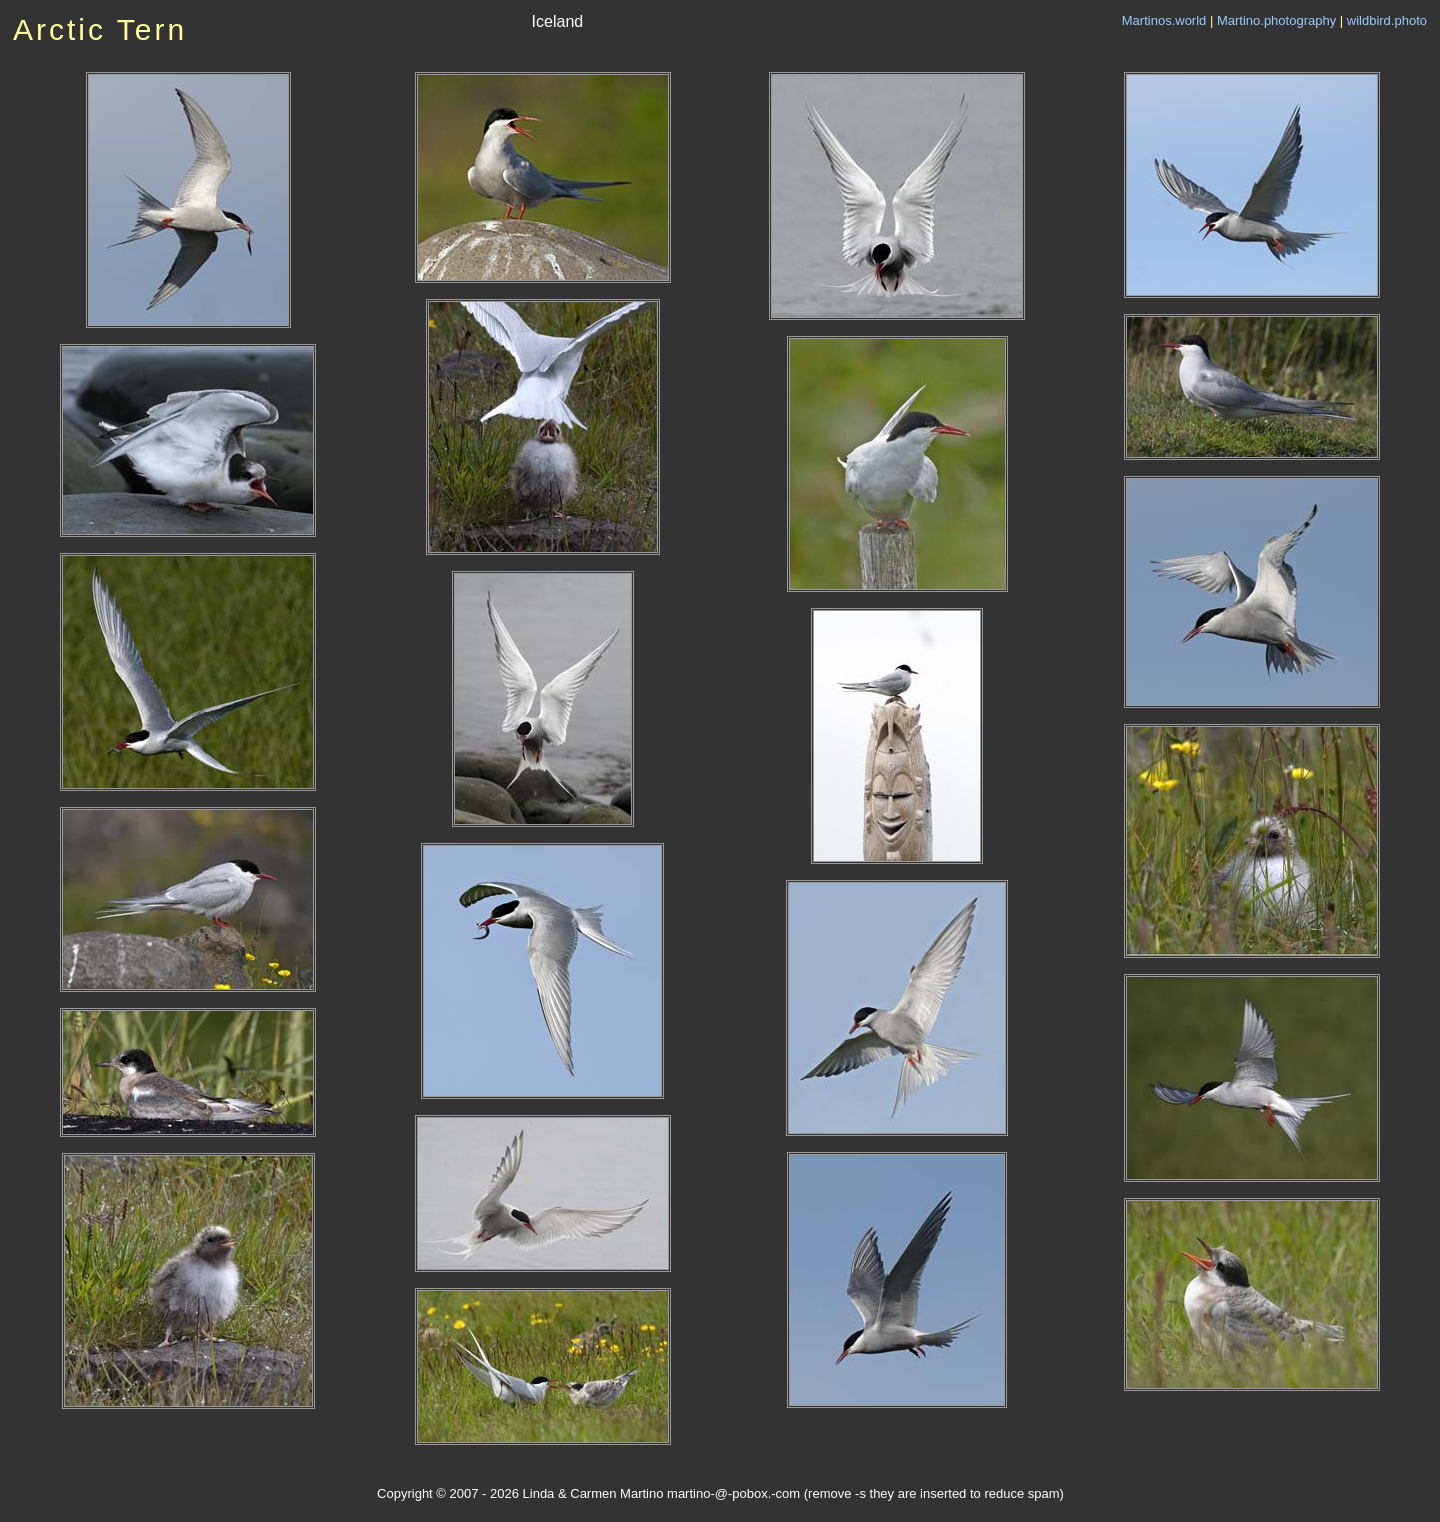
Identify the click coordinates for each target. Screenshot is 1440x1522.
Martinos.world (1164, 20)
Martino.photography (1276, 20)
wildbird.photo (1387, 20)
